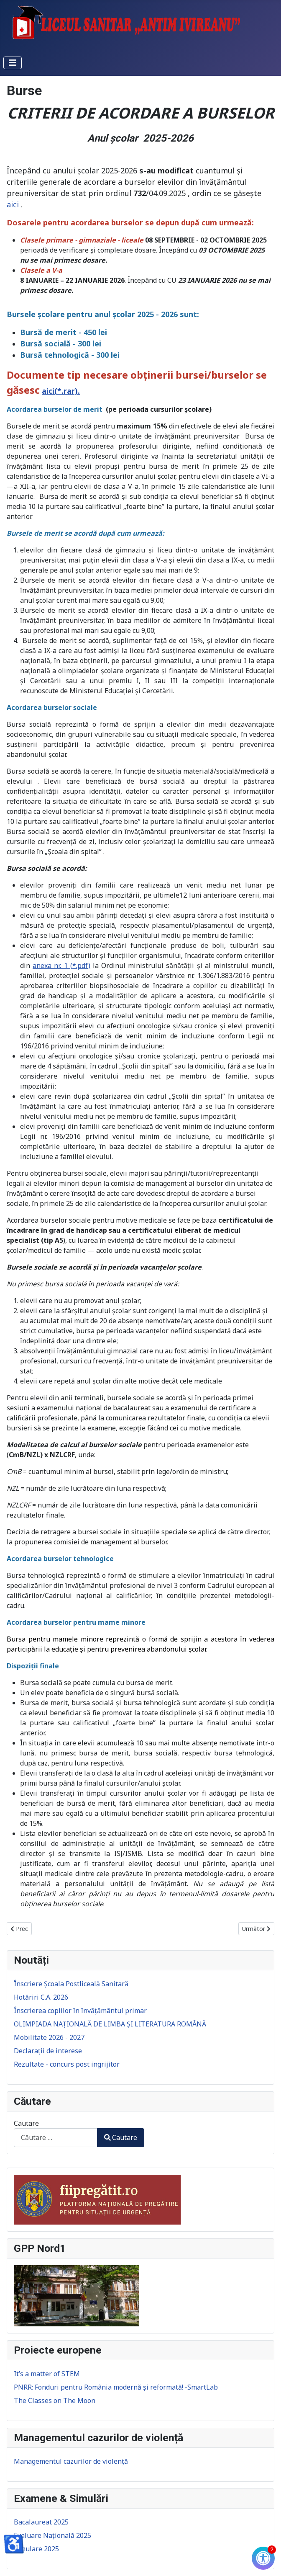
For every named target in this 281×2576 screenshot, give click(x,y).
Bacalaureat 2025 (41, 2522)
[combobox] (55, 2137)
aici (13, 204)
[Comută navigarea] (12, 63)
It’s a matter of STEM (47, 2373)
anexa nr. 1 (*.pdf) (61, 965)
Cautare (26, 2123)
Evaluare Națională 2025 (52, 2535)
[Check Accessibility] (263, 2558)
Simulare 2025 (36, 2548)
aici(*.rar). (61, 391)
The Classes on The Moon (54, 2400)
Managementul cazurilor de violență (71, 2461)
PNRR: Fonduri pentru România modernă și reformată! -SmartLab (116, 2387)
